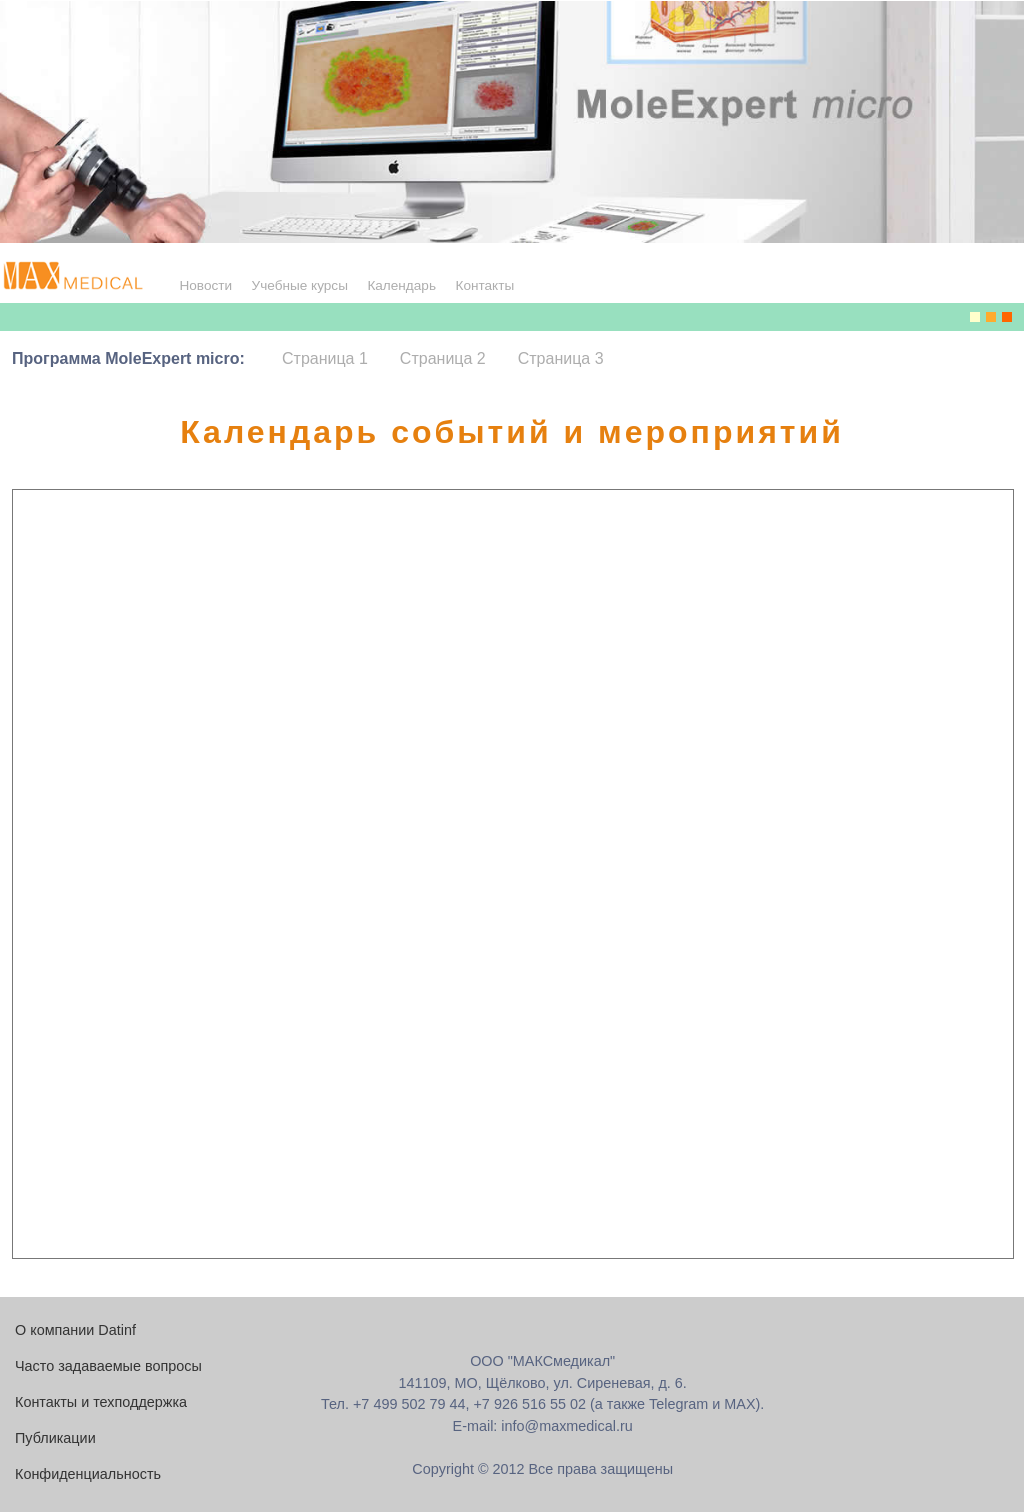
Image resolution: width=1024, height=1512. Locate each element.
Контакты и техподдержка (101, 1402)
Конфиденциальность (88, 1474)
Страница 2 (443, 358)
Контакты (484, 285)
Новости (205, 285)
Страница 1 (325, 358)
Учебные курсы (300, 285)
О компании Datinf (75, 1330)
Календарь (401, 285)
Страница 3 (561, 358)
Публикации (55, 1438)
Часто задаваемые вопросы (108, 1366)
